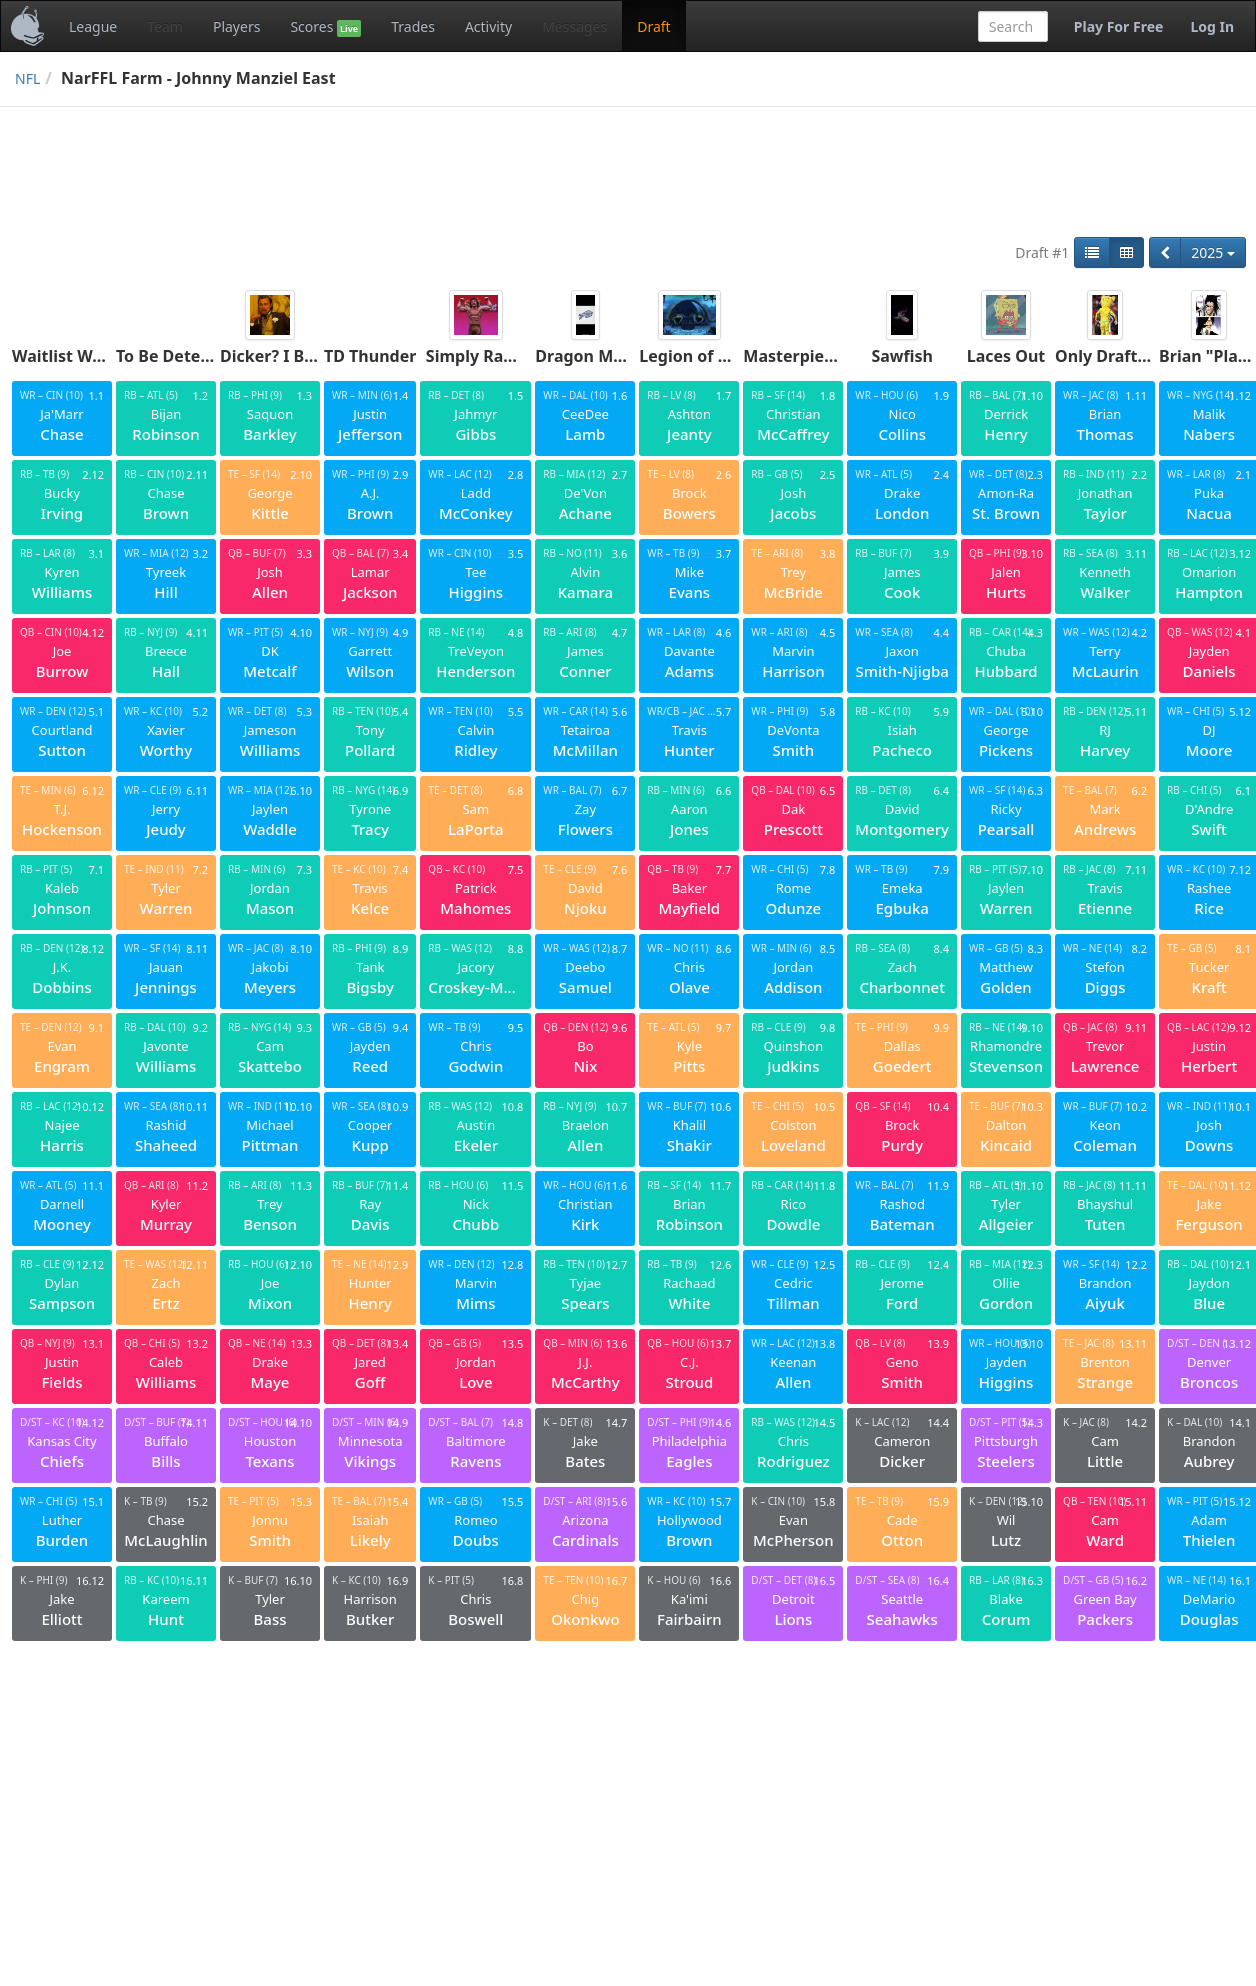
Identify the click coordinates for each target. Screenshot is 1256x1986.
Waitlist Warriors (79, 356)
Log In (1212, 26)
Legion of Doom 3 (708, 356)
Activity (488, 26)
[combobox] (1013, 26)
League (93, 26)
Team (165, 26)
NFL (27, 78)
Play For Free (1119, 26)
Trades (413, 26)
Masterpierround (811, 356)
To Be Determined (187, 356)
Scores (325, 27)
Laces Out (1006, 356)
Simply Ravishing (493, 356)
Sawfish (902, 356)
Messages (574, 26)
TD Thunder (370, 356)
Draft (653, 26)
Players (236, 26)
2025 (1213, 252)
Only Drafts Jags (1119, 356)
